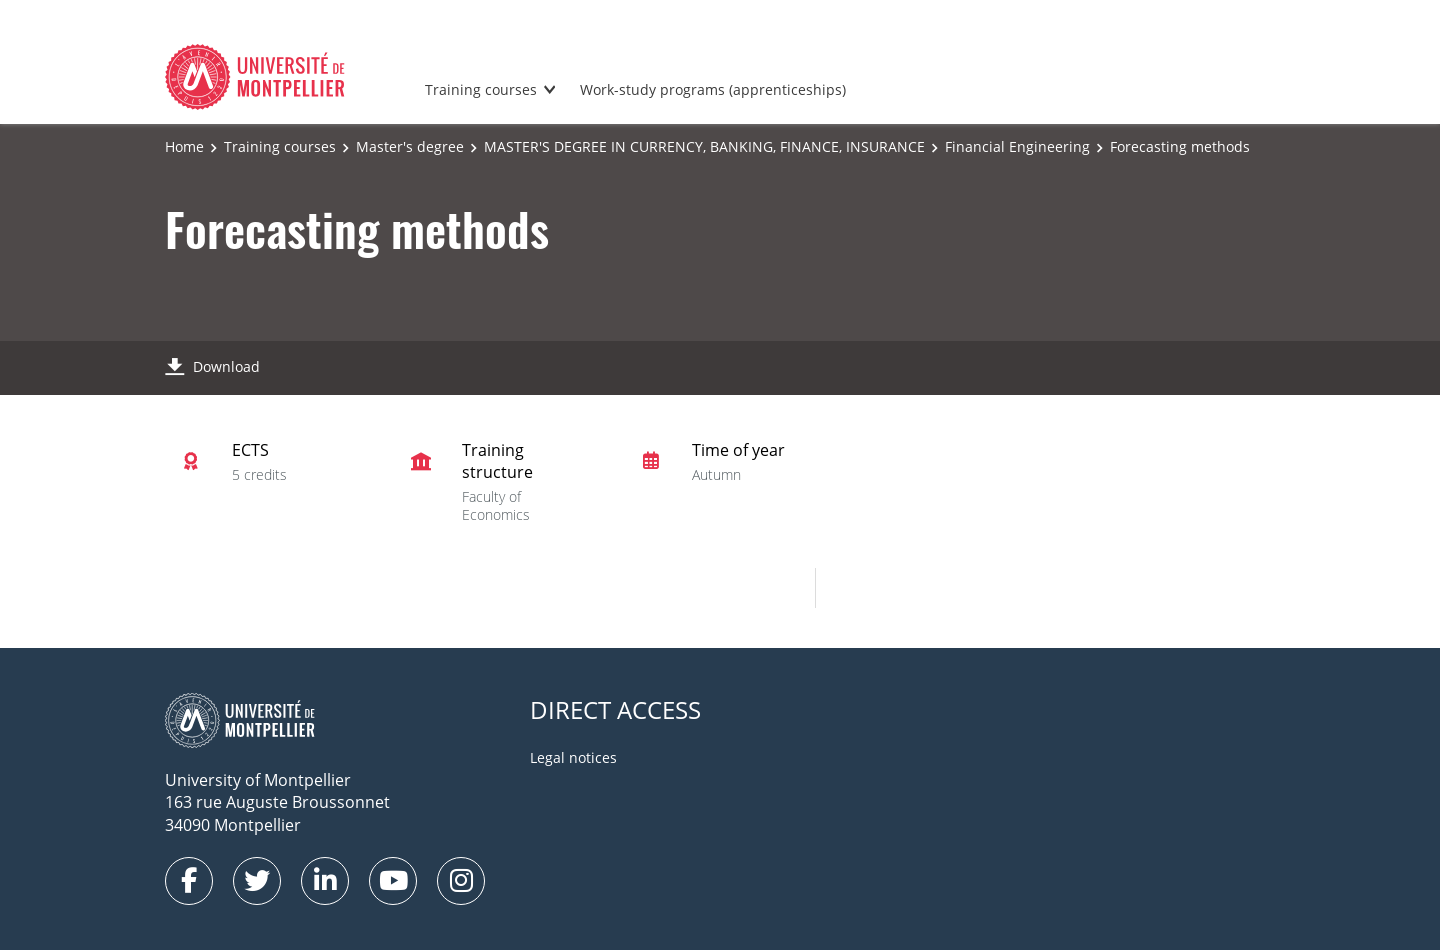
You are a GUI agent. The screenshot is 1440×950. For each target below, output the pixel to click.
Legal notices (573, 757)
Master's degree (410, 146)
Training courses (481, 89)
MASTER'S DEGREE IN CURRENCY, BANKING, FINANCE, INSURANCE (704, 146)
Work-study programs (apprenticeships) (713, 89)
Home (184, 146)
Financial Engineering (1017, 146)
